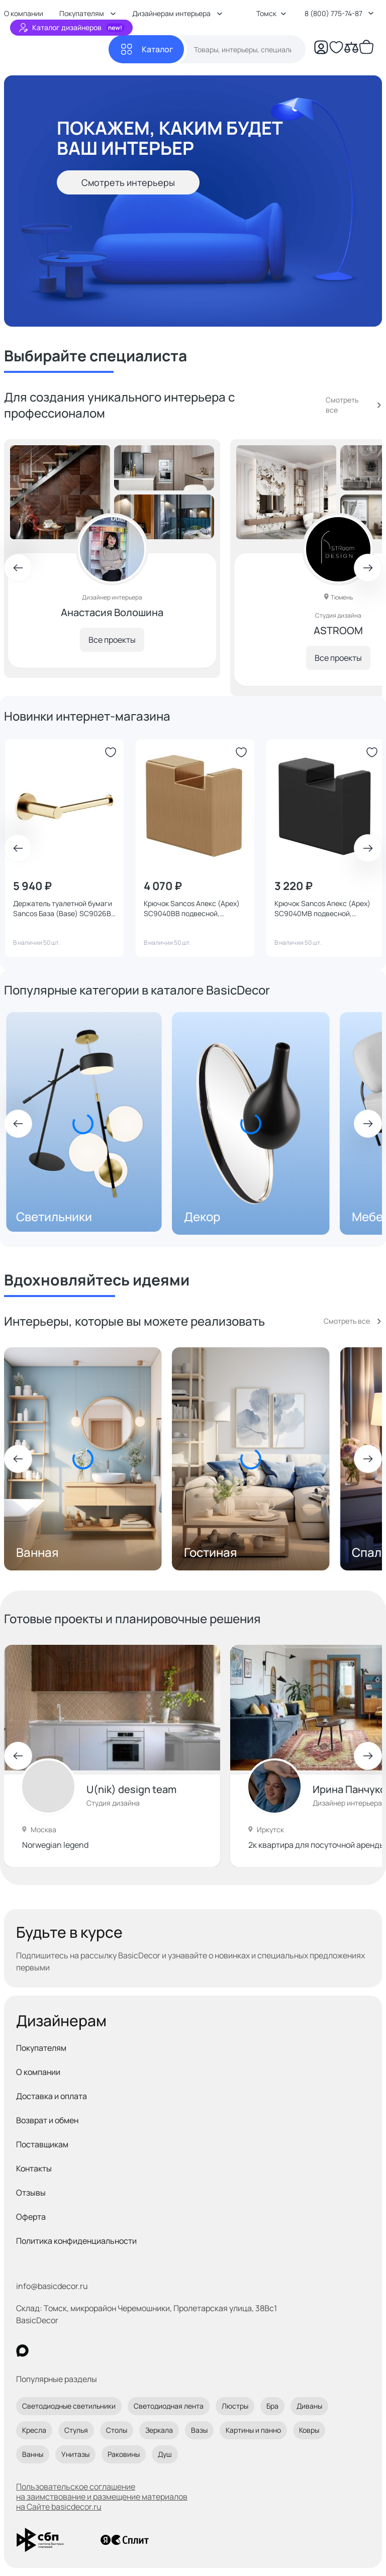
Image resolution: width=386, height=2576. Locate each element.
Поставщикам (42, 2144)
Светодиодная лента (169, 2406)
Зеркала (159, 2430)
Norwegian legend (55, 1844)
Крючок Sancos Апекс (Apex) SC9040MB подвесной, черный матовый (322, 909)
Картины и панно (253, 2430)
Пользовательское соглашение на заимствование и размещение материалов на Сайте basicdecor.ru (101, 2497)
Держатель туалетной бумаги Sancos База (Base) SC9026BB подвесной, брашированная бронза (64, 909)
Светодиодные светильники (69, 2406)
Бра (272, 2406)
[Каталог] (146, 49)
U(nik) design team (131, 1789)
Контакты (34, 2168)
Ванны (32, 2454)
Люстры (235, 2406)
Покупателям (41, 2047)
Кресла (34, 2430)
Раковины (124, 2454)
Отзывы (31, 2192)
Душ (165, 2454)
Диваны (309, 2406)
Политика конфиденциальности (76, 2240)
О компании (38, 2071)
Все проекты (108, 636)
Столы (116, 2430)
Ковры (309, 2430)
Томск (271, 13)
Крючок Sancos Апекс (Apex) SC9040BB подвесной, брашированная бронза (192, 909)
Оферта (31, 2216)
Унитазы (75, 2454)
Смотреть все (342, 405)
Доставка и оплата (51, 2096)
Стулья (76, 2430)
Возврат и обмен (47, 2120)
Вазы (199, 2430)
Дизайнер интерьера (347, 1803)
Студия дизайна (113, 1803)
